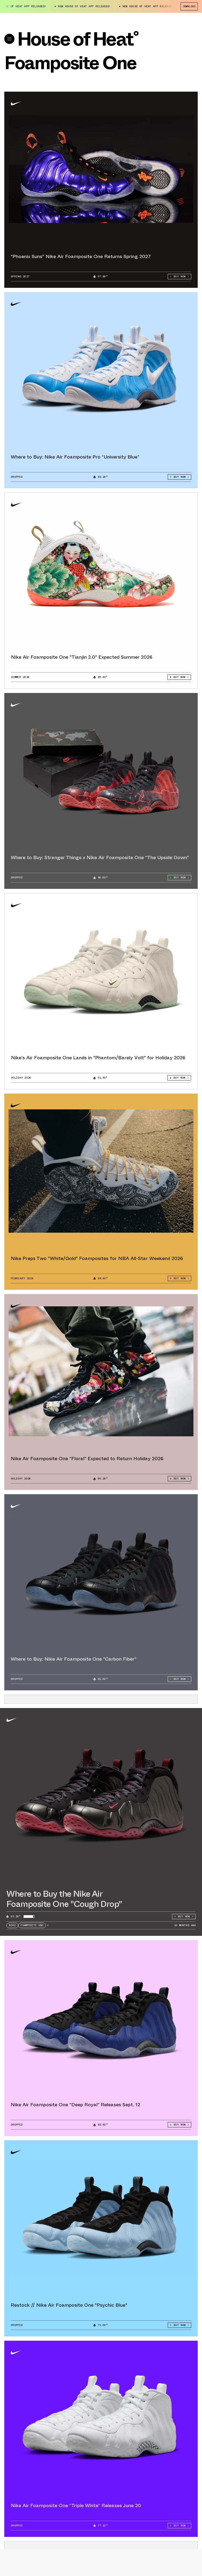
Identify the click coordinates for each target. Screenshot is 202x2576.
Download (189, 6)
